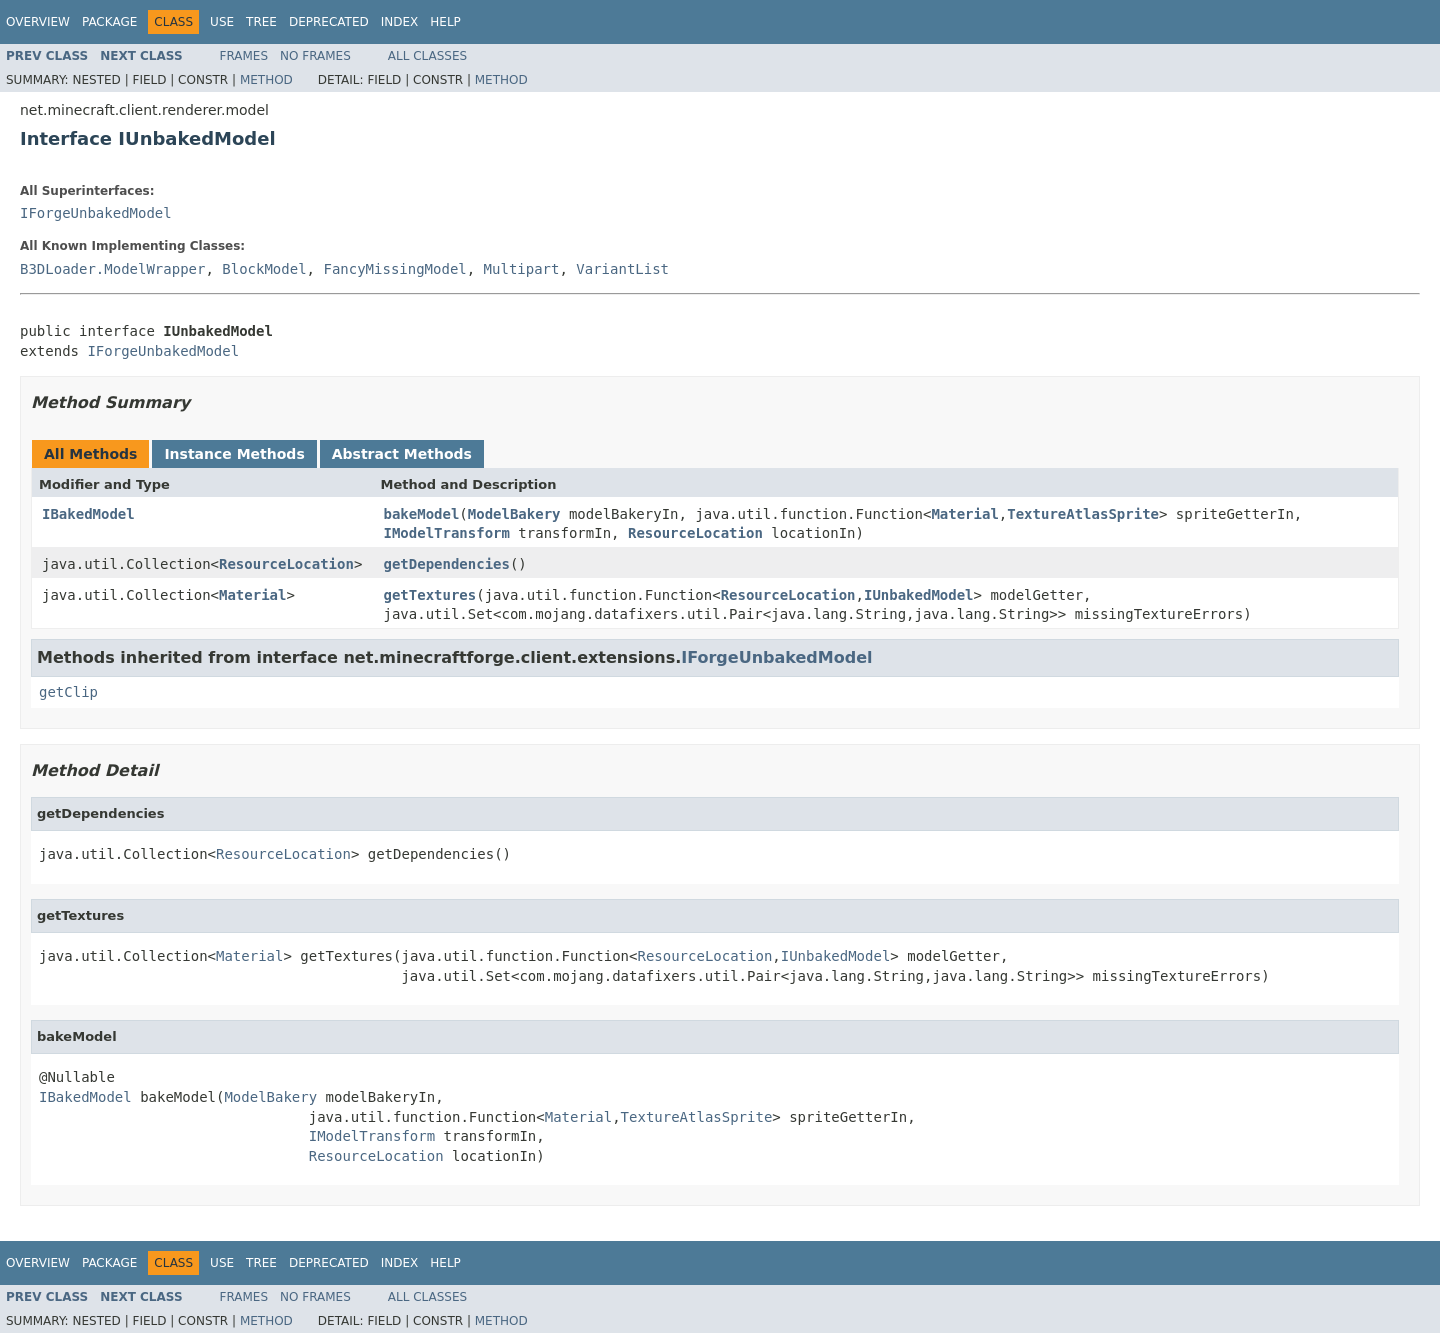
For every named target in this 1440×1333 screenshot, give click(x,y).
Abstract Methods (402, 454)
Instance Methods (234, 454)
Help (445, 22)
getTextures (430, 595)
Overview (38, 22)
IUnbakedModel (919, 595)
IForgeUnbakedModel (96, 213)
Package (109, 22)
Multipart (522, 269)
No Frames (315, 56)
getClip (68, 692)
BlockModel (264, 269)
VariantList (622, 269)
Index (400, 22)
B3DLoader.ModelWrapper (112, 269)
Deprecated (329, 22)
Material (964, 514)
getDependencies (447, 564)
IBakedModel (88, 514)
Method (266, 80)
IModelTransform (447, 533)
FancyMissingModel (394, 269)
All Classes (427, 56)
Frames (244, 56)
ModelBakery (514, 514)
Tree (261, 22)
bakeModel (422, 514)
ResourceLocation (695, 533)
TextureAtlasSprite (1083, 514)
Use (222, 22)
